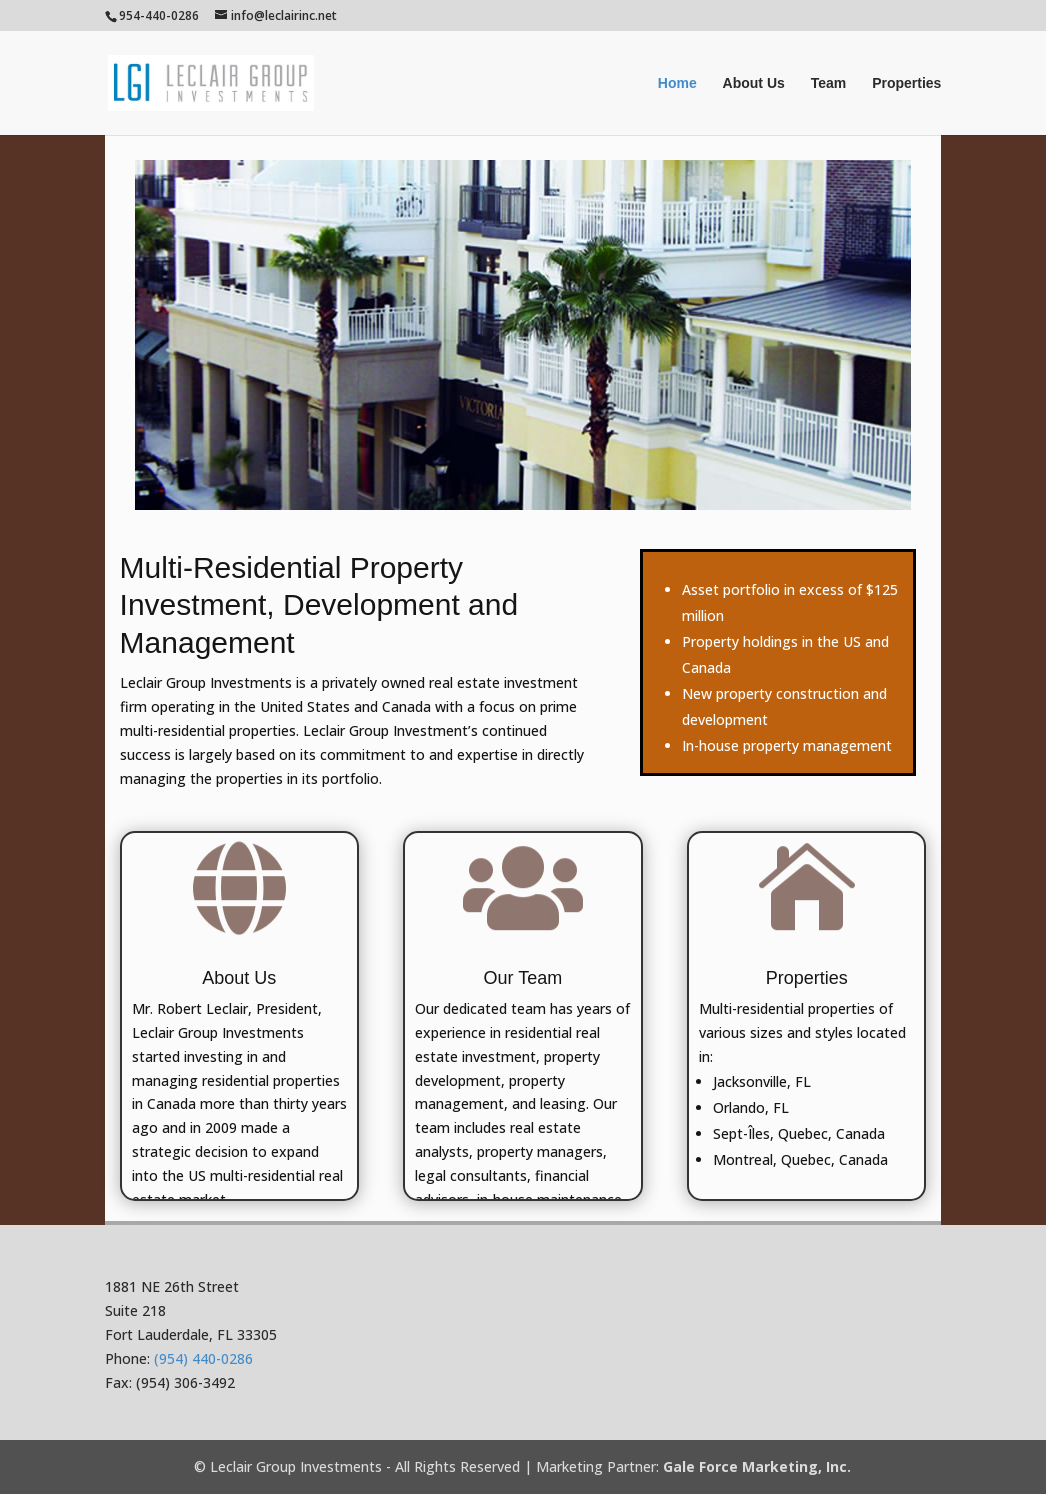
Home (677, 83)
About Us (754, 83)
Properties (906, 83)
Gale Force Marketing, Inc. (757, 1466)
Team (829, 83)
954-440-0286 (159, 15)
